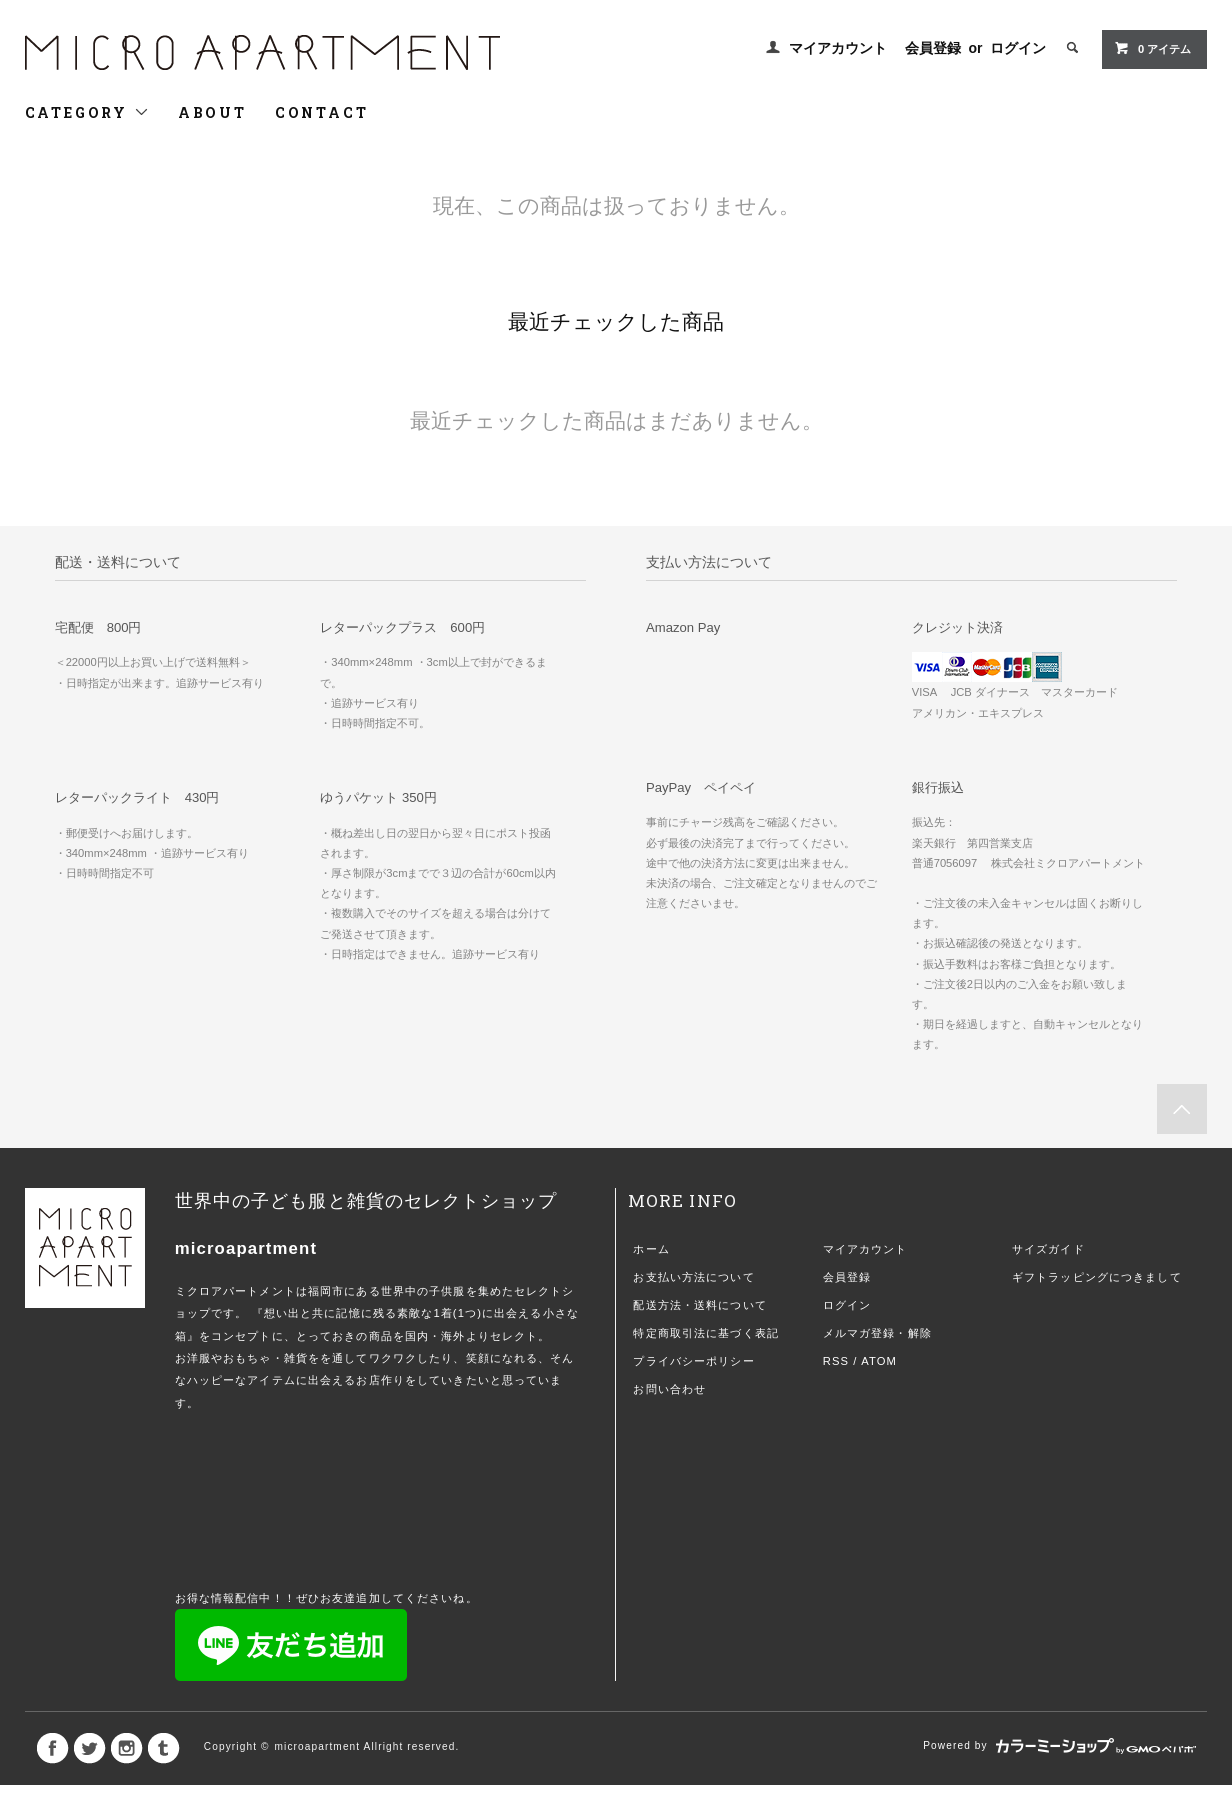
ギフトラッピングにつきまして (1097, 1277)
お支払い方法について (693, 1277)
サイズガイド (1048, 1249)
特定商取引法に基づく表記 (705, 1333)
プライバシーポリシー (693, 1361)
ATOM (879, 1361)
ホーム (651, 1249)
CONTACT (322, 112)
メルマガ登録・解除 (877, 1333)
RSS (836, 1361)
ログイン (1018, 48)
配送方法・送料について (699, 1305)
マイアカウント (838, 48)
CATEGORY (87, 112)
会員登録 (933, 48)
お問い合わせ (669, 1389)
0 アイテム (1152, 48)
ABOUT (212, 112)
